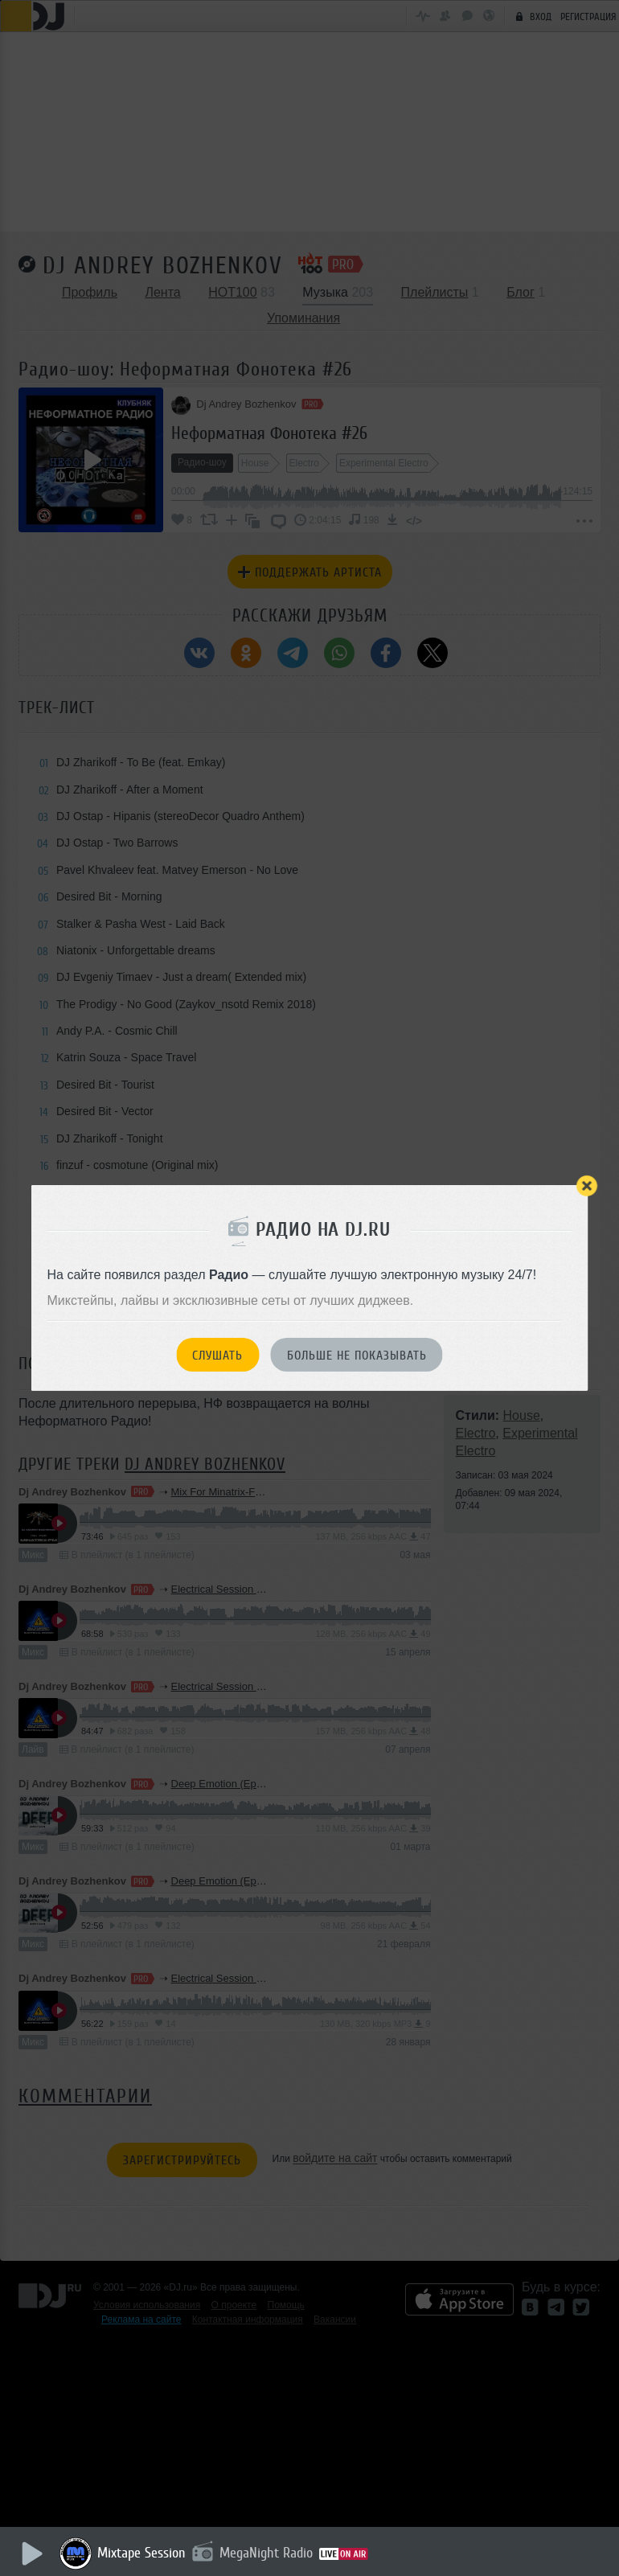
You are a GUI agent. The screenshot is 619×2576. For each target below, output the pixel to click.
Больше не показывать (357, 1355)
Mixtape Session (142, 2553)
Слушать (217, 1355)
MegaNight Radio (267, 2553)
